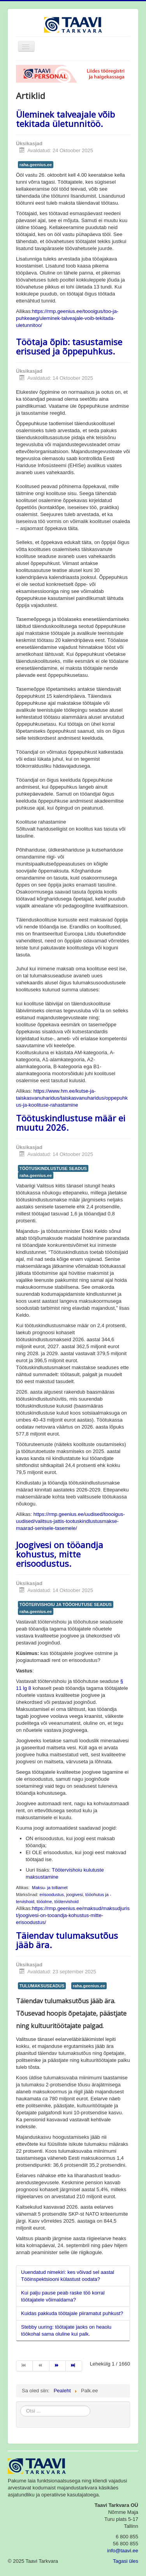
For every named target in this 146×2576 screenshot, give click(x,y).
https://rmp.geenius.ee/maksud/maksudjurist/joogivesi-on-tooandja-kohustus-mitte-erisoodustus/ (73, 1915)
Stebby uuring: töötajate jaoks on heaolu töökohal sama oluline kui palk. (66, 2330)
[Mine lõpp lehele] (74, 2365)
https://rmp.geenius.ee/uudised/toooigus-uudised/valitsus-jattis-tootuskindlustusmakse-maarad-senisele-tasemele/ (70, 1521)
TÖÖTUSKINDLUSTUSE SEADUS (53, 1168)
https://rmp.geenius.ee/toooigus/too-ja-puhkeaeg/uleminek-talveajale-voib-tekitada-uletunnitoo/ (67, 318)
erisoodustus (52, 1894)
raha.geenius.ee (35, 164)
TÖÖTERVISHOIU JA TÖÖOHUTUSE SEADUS (65, 1604)
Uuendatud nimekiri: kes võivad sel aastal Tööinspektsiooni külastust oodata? (67, 2275)
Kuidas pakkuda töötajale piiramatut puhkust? (72, 2313)
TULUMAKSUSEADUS (41, 1985)
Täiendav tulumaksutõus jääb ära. (67, 1939)
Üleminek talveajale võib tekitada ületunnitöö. (65, 118)
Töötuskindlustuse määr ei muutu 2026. (70, 1122)
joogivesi (74, 1894)
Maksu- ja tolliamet (50, 1887)
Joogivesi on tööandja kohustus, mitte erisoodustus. (59, 1554)
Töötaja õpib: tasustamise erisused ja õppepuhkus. (69, 346)
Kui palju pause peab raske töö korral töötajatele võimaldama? (63, 2296)
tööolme (44, 1901)
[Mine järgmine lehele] (57, 2365)
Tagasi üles (125, 2561)
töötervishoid (66, 1901)
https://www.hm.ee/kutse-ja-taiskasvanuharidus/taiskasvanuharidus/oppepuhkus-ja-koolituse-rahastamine (72, 1098)
